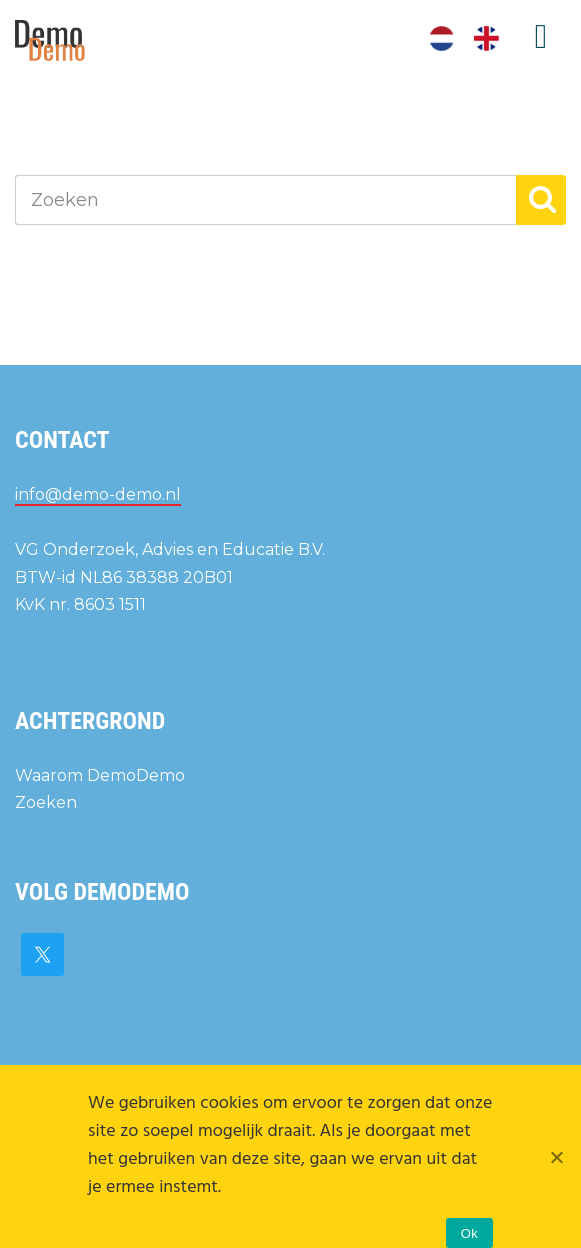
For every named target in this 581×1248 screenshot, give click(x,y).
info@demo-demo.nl (98, 494)
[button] (541, 200)
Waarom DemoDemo (100, 775)
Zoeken (46, 802)
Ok (469, 1233)
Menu (541, 37)
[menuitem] (441, 39)
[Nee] (556, 1157)
